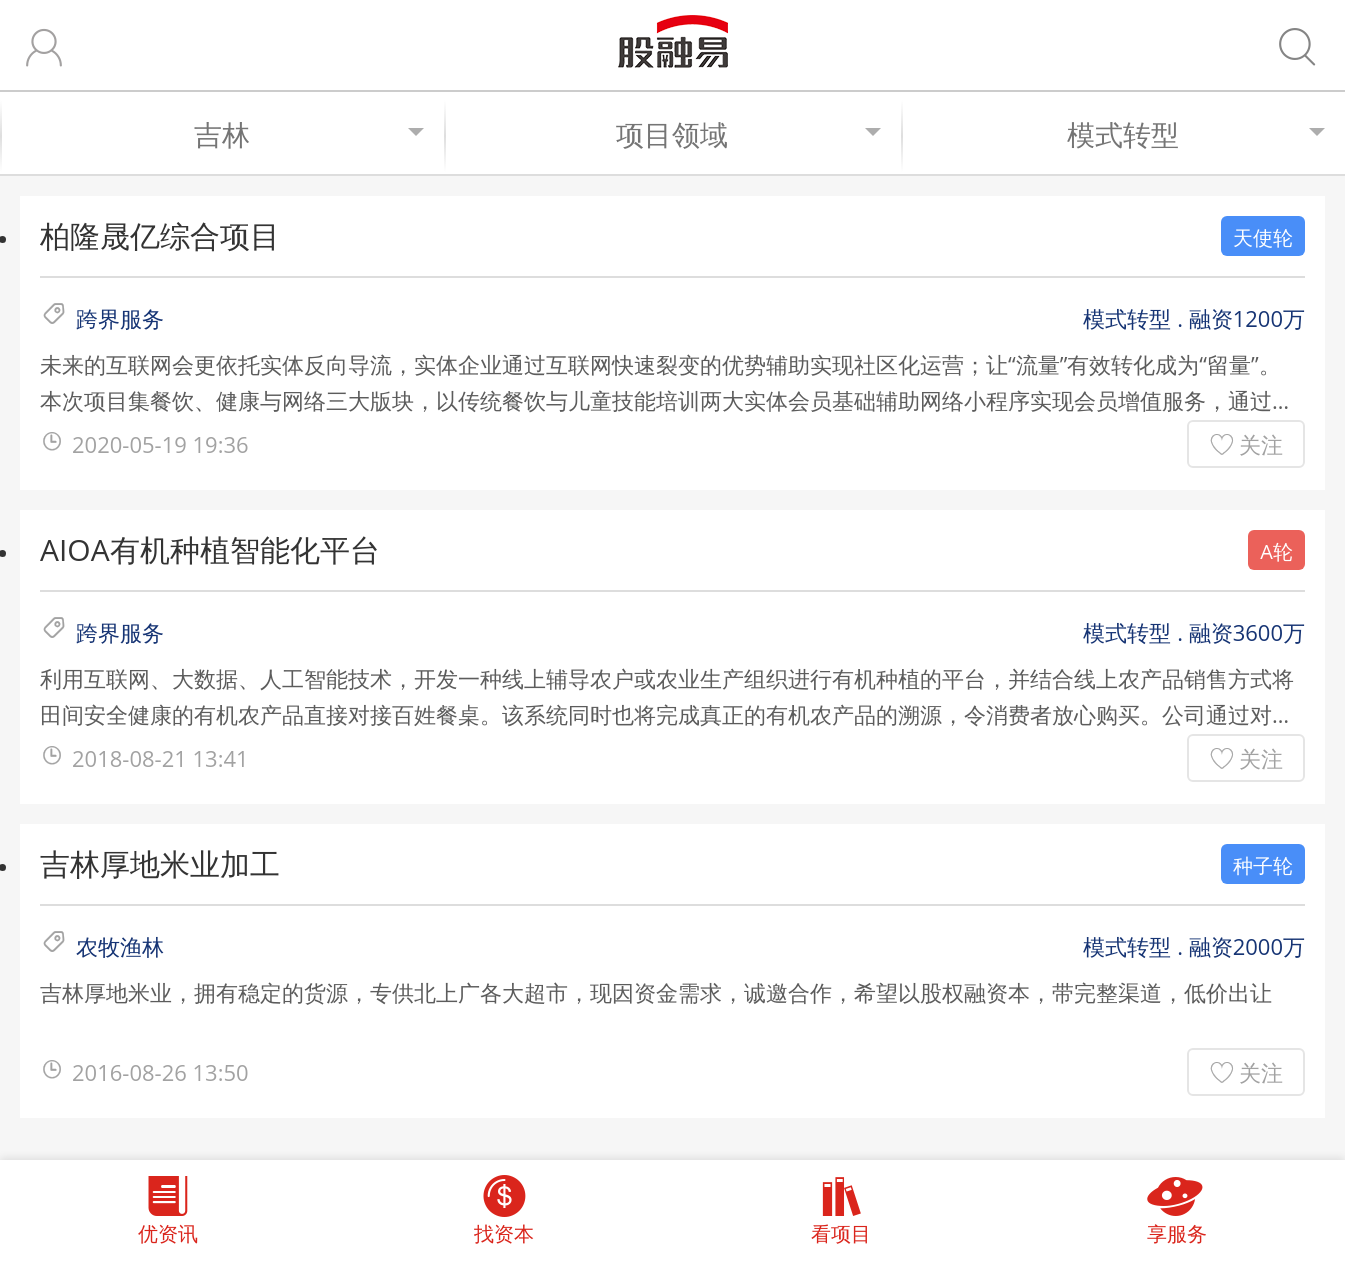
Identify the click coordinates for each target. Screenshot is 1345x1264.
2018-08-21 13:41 (160, 758)
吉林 (309, 134)
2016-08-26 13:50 (160, 1072)
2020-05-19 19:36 (160, 444)
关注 (1261, 444)
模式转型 (1196, 134)
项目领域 (748, 134)
